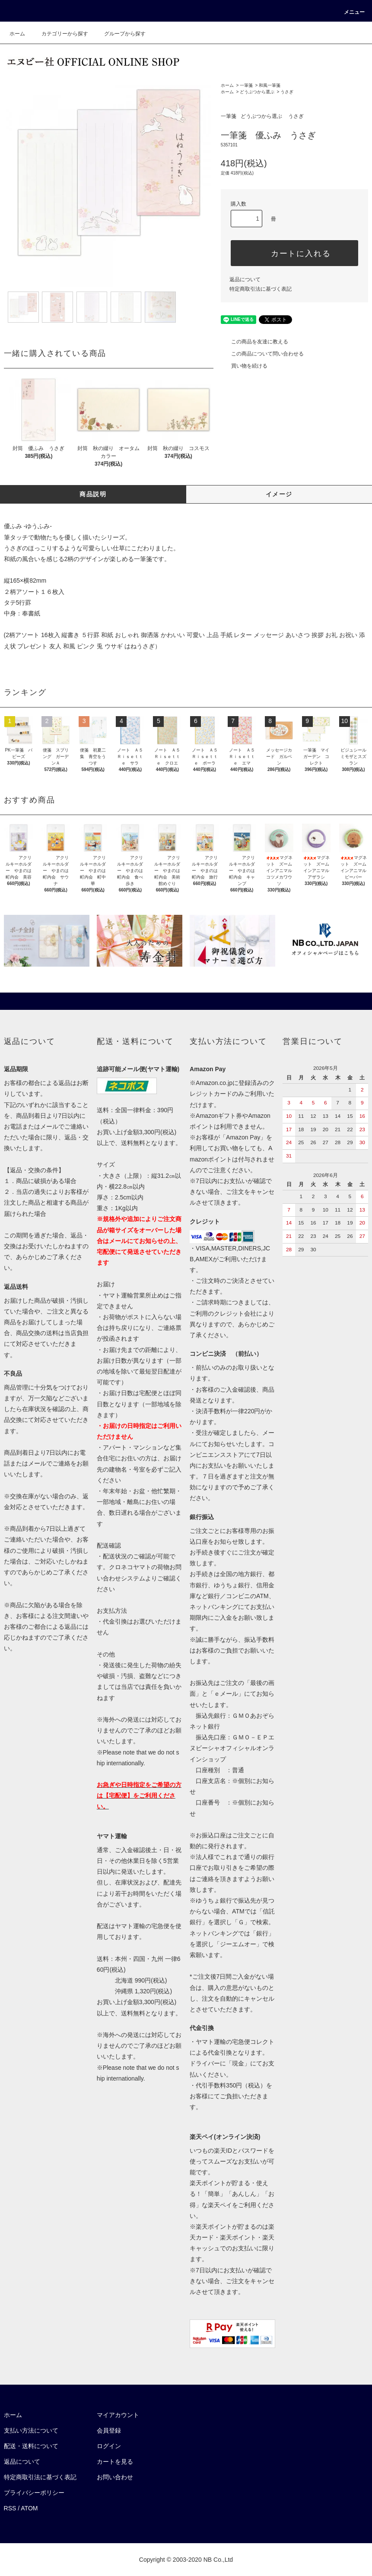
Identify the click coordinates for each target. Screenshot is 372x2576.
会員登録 (109, 2430)
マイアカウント (118, 2414)
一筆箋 (246, 85)
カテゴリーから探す (59, 34)
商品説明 (92, 494)
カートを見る (115, 2461)
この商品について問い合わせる (262, 354)
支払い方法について (31, 2430)
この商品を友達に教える (254, 342)
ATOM (29, 2508)
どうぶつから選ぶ (257, 91)
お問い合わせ (115, 2477)
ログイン (109, 2446)
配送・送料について (31, 2446)
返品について (245, 279)
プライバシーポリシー (34, 2492)
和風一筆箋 (269, 85)
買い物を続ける (244, 366)
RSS (10, 2508)
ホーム (17, 34)
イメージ (279, 494)
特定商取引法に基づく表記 (260, 289)
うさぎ (286, 91)
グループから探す (120, 34)
